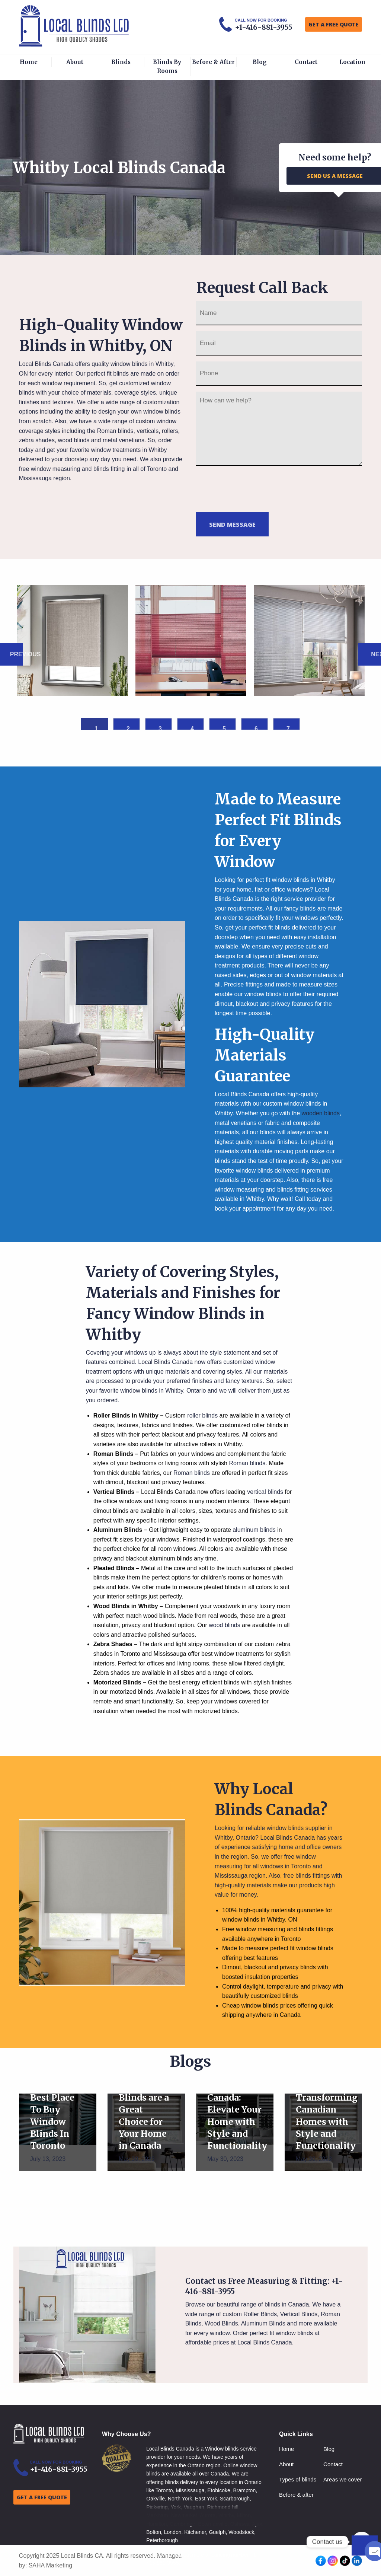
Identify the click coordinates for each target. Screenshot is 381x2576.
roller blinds (202, 1415)
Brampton (244, 2490)
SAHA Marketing (50, 2565)
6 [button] (256, 728)
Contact (306, 62)
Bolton (153, 2532)
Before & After (213, 62)
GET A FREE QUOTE (333, 24)
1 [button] (96, 728)
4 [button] (192, 728)
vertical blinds (265, 1492)
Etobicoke (218, 2490)
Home (29, 62)
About (74, 62)
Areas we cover (342, 2479)
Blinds (121, 62)
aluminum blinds (254, 1530)
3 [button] (160, 728)
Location (352, 62)
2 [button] (128, 728)
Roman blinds (115, 431)
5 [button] (224, 728)
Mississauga (190, 2490)
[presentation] (252, 488)
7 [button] (288, 728)
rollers (170, 431)
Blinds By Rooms (167, 66)
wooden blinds (321, 1113)
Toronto (164, 2490)
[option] (72, 640)
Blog (260, 62)
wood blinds (74, 440)
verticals (148, 431)
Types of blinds (297, 2479)
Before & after (296, 2494)
